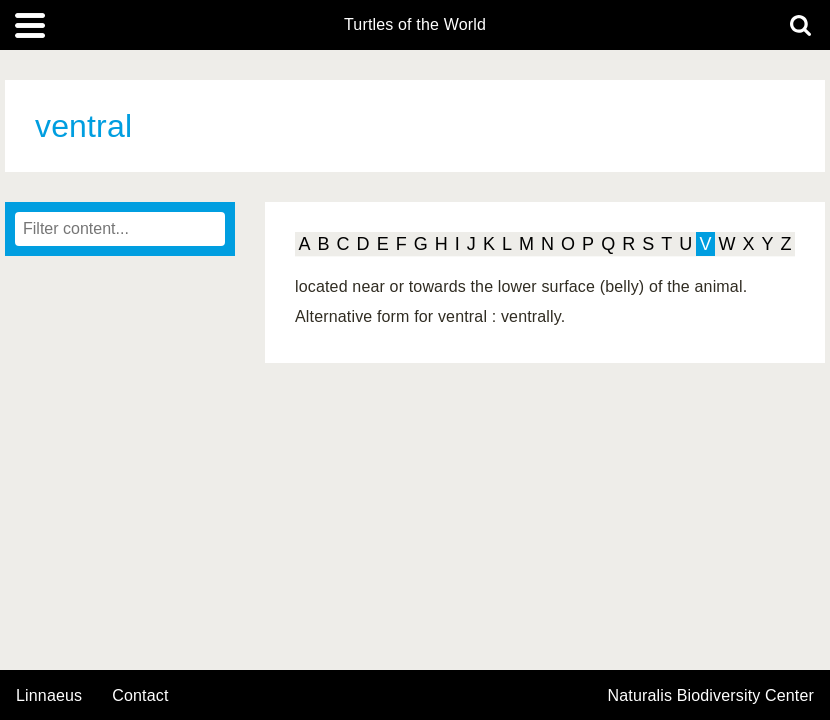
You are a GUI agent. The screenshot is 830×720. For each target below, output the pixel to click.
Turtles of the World (415, 25)
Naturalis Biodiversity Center (711, 696)
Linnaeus (49, 696)
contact (140, 695)
